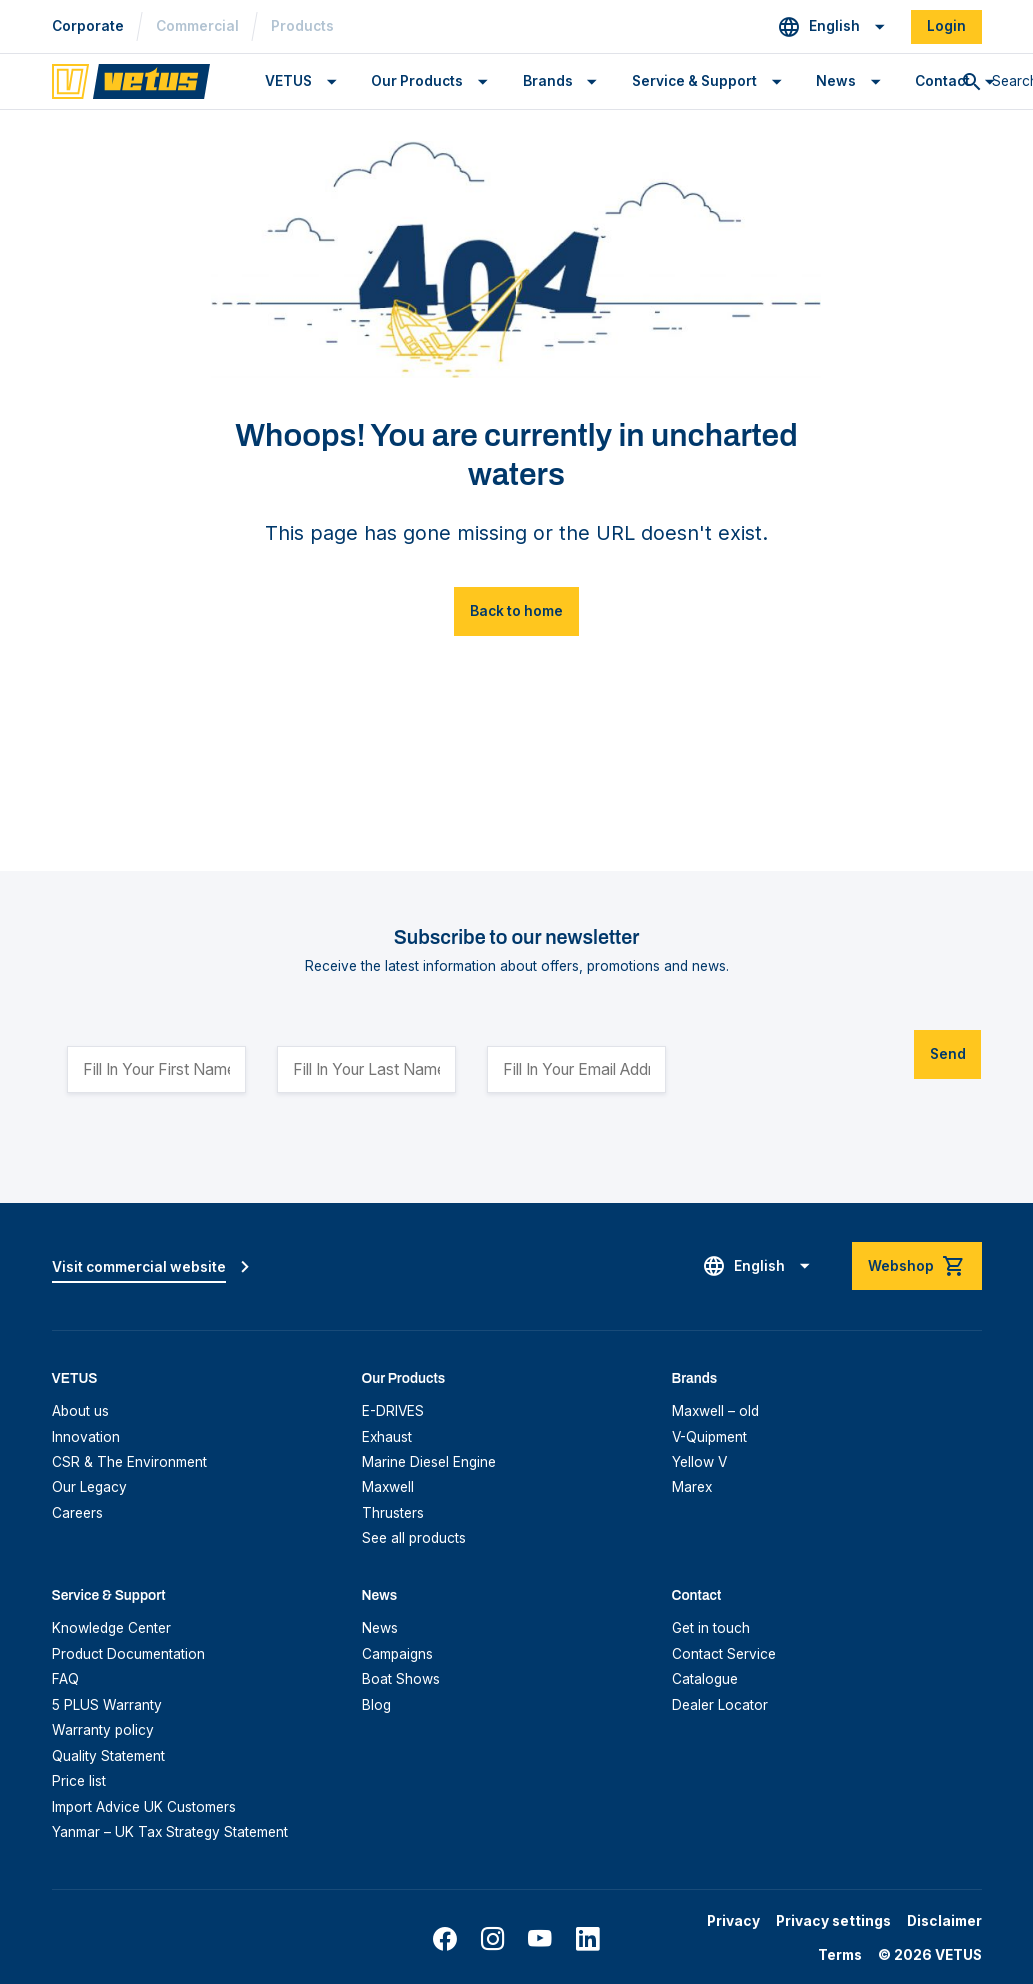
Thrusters (393, 1513)
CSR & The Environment (129, 1462)
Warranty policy (103, 1730)
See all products (414, 1538)
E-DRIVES (393, 1411)
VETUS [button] (288, 81)
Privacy (733, 1921)
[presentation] (849, 1062)
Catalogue (705, 1679)
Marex (692, 1487)
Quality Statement (108, 1756)
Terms (840, 1955)
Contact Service (724, 1654)
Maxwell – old (715, 1411)
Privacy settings (833, 1921)
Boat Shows (401, 1679)
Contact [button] (942, 81)
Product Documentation (128, 1654)
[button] (832, 27)
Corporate (88, 26)
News (380, 1628)
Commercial (197, 26)
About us (80, 1411)
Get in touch (711, 1628)
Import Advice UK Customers (144, 1807)
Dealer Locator (720, 1705)
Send (948, 1054)
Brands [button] (548, 81)
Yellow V (699, 1462)
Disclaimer (944, 1921)
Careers (77, 1513)
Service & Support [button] (694, 81)
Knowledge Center (111, 1628)
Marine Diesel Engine (429, 1462)
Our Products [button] (417, 81)
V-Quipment (709, 1437)
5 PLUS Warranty (107, 1705)
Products (302, 26)
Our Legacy (89, 1487)
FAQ (65, 1679)
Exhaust (387, 1437)
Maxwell (388, 1487)
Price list (79, 1781)
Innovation (86, 1437)
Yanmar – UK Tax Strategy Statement (170, 1832)
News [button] (836, 81)
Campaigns (397, 1654)
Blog (376, 1705)
